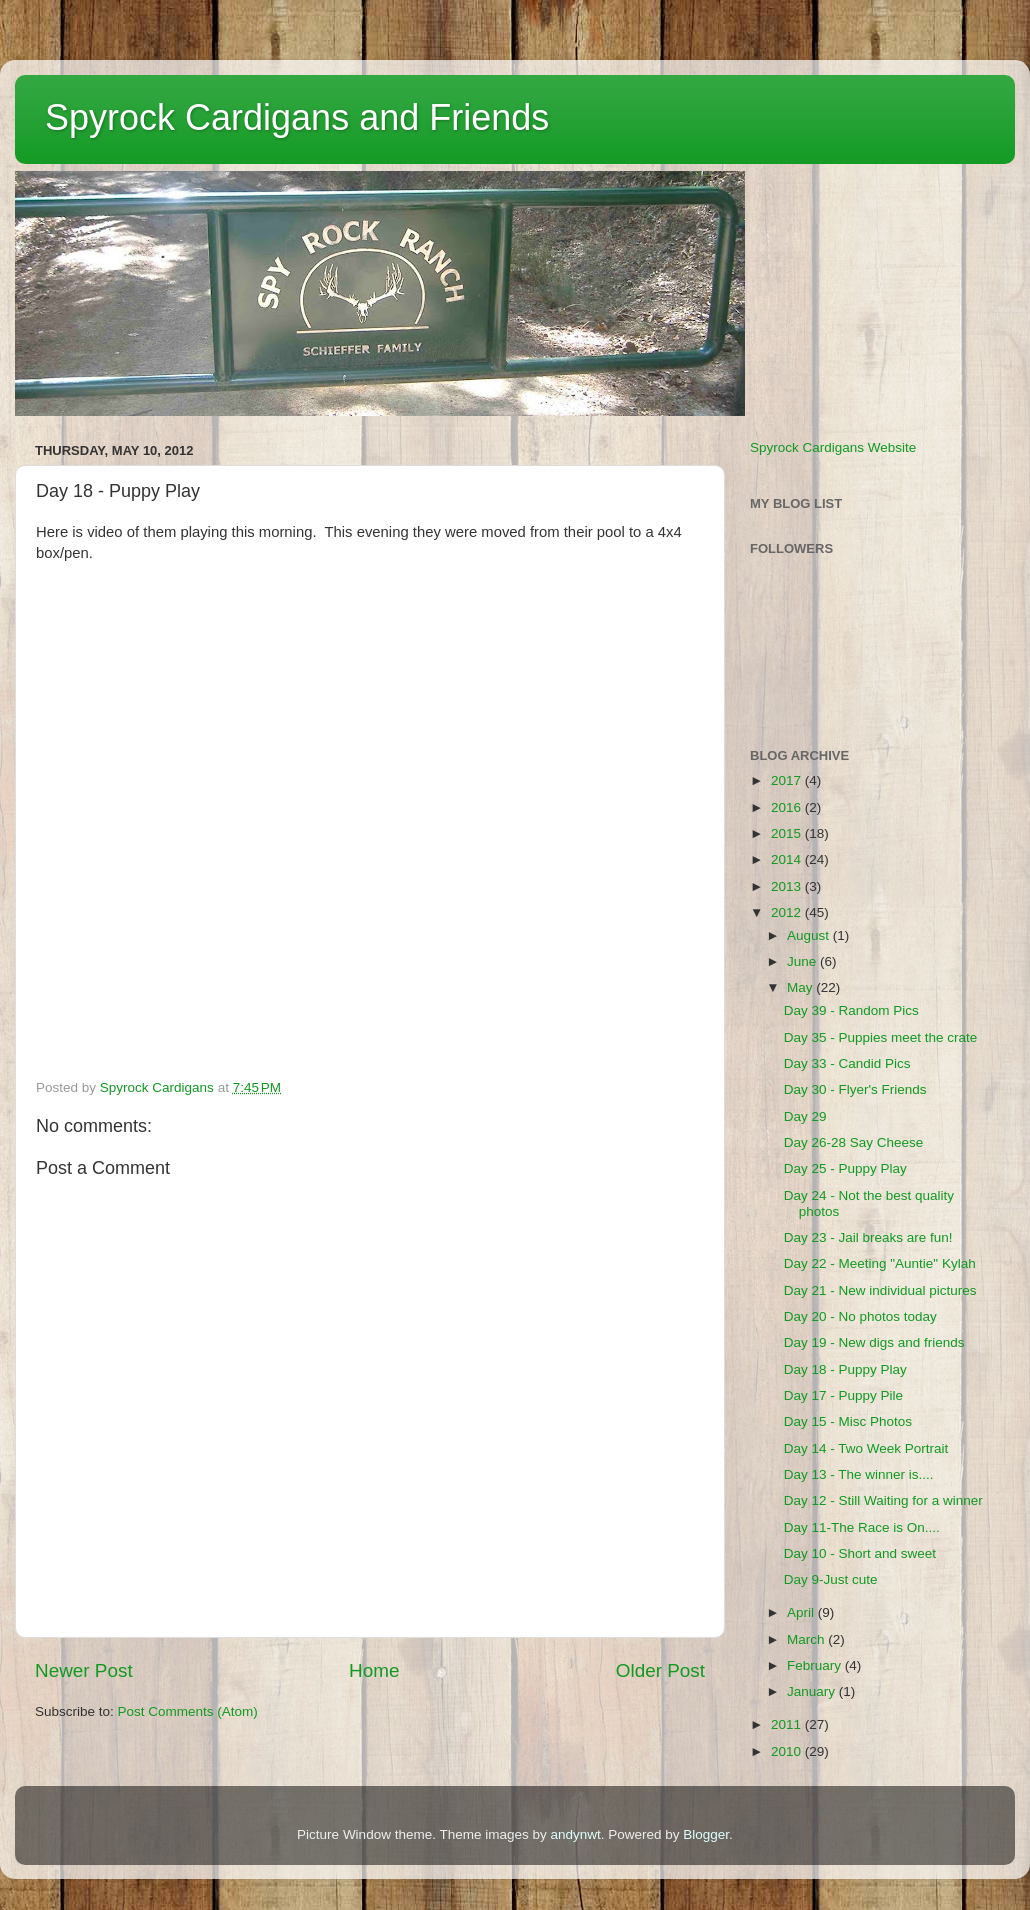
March (807, 1639)
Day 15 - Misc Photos (848, 1421)
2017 (788, 780)
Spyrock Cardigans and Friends (297, 117)
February (816, 1665)
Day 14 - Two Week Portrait (866, 1448)
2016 (788, 807)
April (802, 1612)
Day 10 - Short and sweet (860, 1553)
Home (374, 1670)
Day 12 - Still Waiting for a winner (883, 1500)
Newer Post (84, 1670)
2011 (788, 1724)
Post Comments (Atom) (188, 1711)
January (813, 1691)
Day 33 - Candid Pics (847, 1063)
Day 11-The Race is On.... (862, 1527)
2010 (788, 1751)
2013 (788, 886)
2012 (788, 912)
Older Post (660, 1670)
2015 (788, 833)
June (803, 961)
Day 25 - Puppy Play (845, 1168)
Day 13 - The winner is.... (859, 1474)
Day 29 (805, 1116)
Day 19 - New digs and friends (874, 1342)
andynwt (575, 1834)
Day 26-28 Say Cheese (854, 1142)
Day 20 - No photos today (860, 1316)
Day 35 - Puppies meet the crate (881, 1037)
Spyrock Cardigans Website (833, 447)
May (801, 987)
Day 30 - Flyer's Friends (855, 1089)
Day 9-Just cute (831, 1579)
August (810, 935)
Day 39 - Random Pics (851, 1010)
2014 (788, 859)
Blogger (706, 1834)
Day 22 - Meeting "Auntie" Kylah (880, 1263)
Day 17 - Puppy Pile (843, 1395)
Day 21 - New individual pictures (880, 1290)
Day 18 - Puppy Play (845, 1369)
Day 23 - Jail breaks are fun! (868, 1237)
